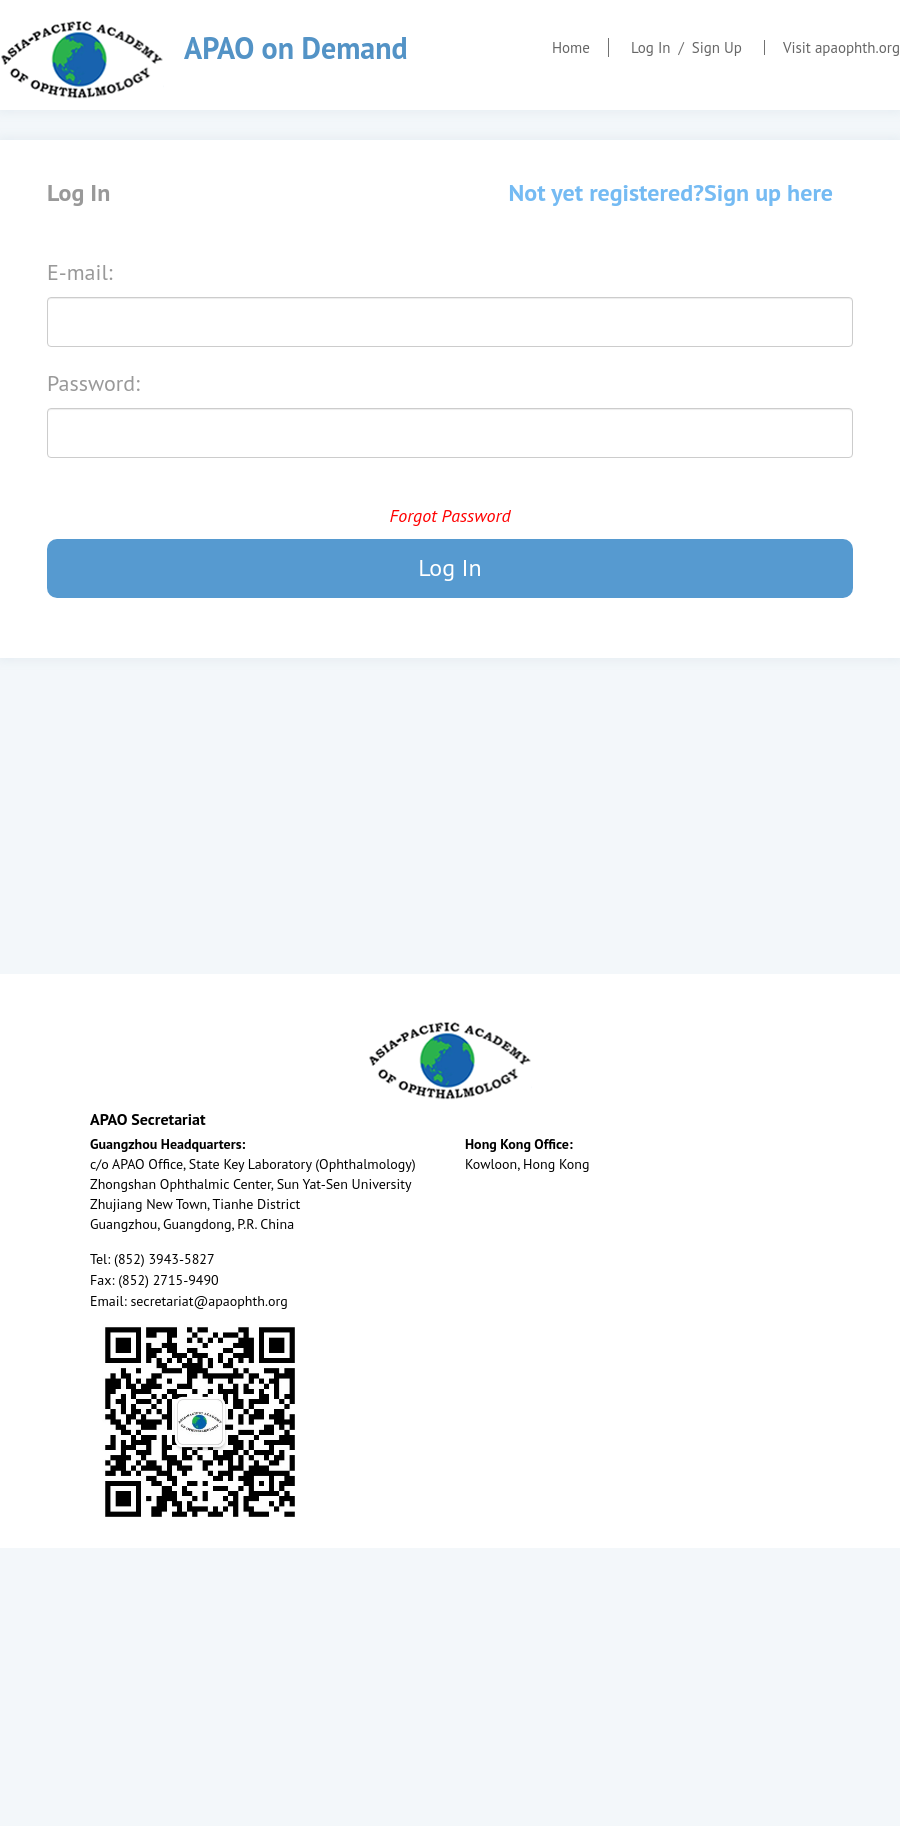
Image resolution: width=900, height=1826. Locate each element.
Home (571, 47)
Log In (651, 47)
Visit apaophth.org (841, 47)
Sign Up (717, 47)
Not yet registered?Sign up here (671, 192)
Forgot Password (449, 515)
